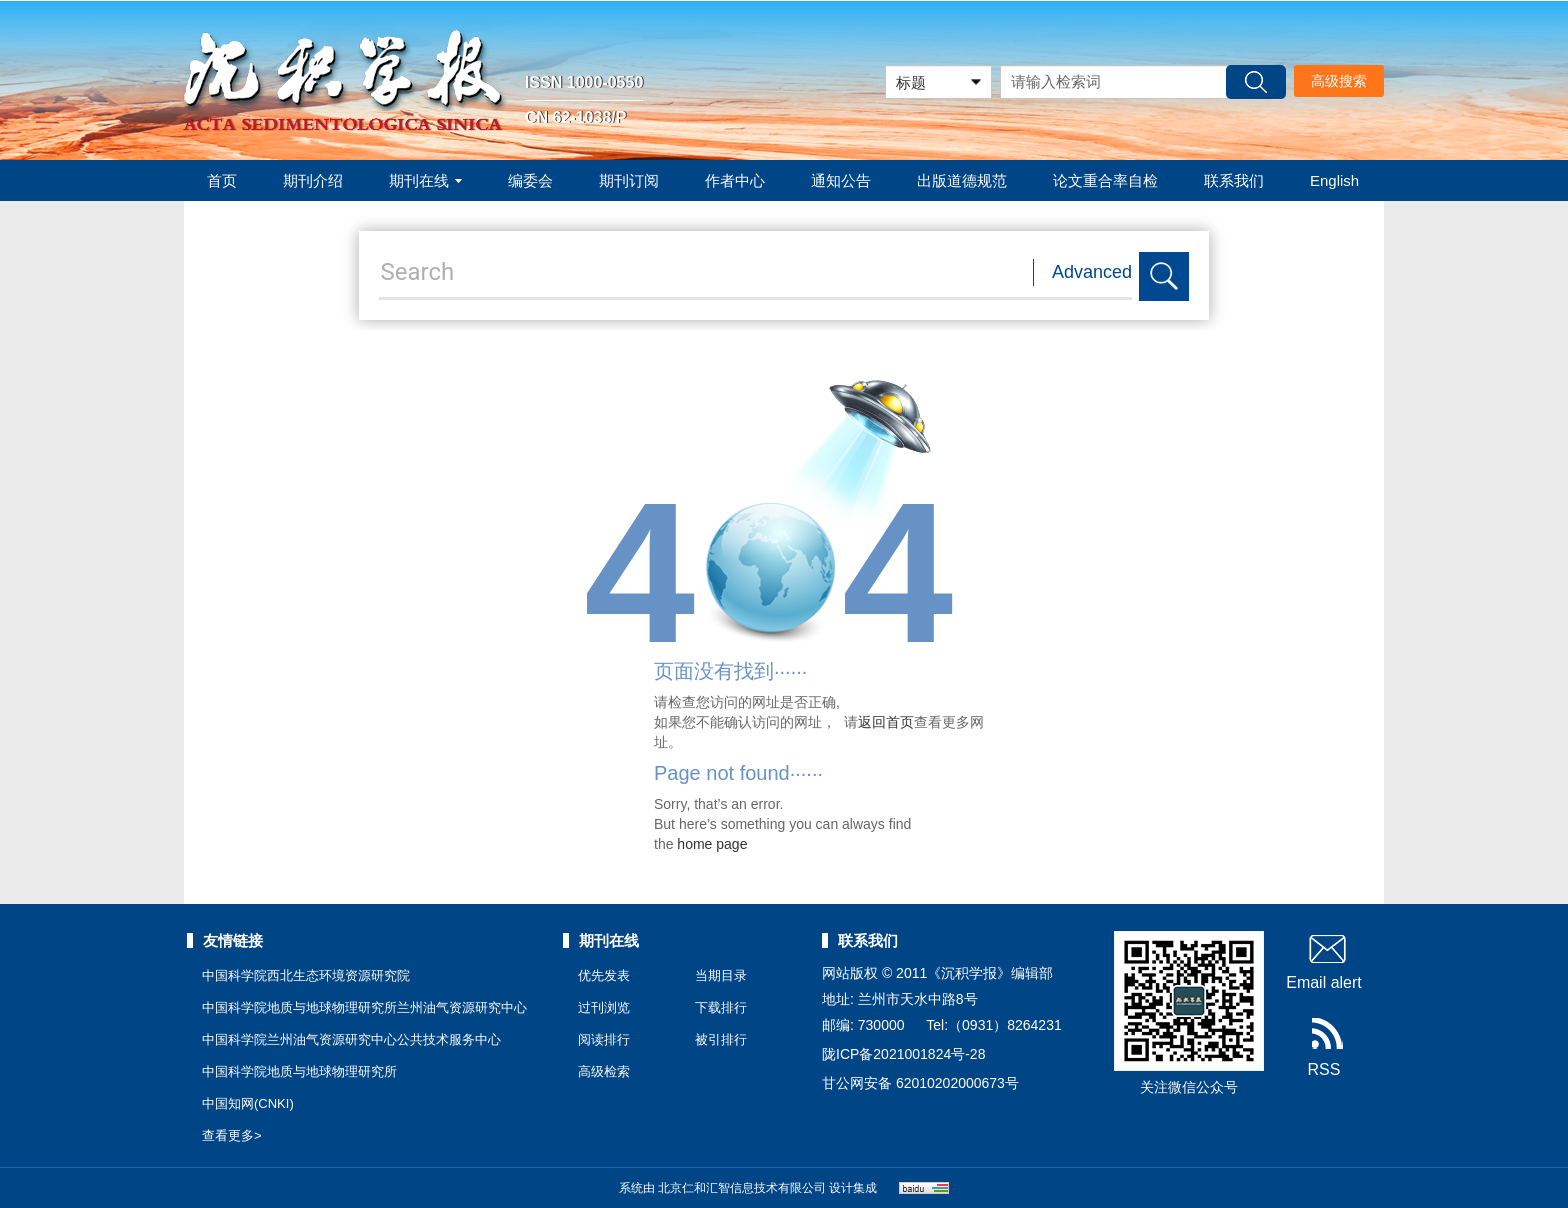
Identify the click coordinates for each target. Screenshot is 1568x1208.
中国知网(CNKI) (248, 1103)
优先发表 (604, 975)
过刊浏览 (604, 1007)
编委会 (530, 180)
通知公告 (841, 180)
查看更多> (232, 1135)
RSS (1324, 1048)
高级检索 (604, 1071)
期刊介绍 (313, 180)
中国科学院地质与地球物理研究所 (299, 1071)
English (1334, 180)
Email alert (1324, 961)
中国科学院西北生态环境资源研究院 (306, 975)
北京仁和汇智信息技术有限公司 (742, 1188)
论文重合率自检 (1105, 180)
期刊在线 (425, 180)
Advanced (1092, 272)
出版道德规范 (962, 180)
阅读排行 (604, 1039)
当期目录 (721, 975)
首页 (222, 180)
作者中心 (735, 180)
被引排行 (721, 1039)
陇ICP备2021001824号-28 (903, 1054)
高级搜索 (1339, 81)
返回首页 (886, 722)
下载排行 (721, 1007)
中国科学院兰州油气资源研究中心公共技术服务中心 (351, 1039)
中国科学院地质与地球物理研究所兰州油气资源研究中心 (364, 1007)
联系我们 (1234, 180)
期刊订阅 (629, 180)
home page (712, 844)
